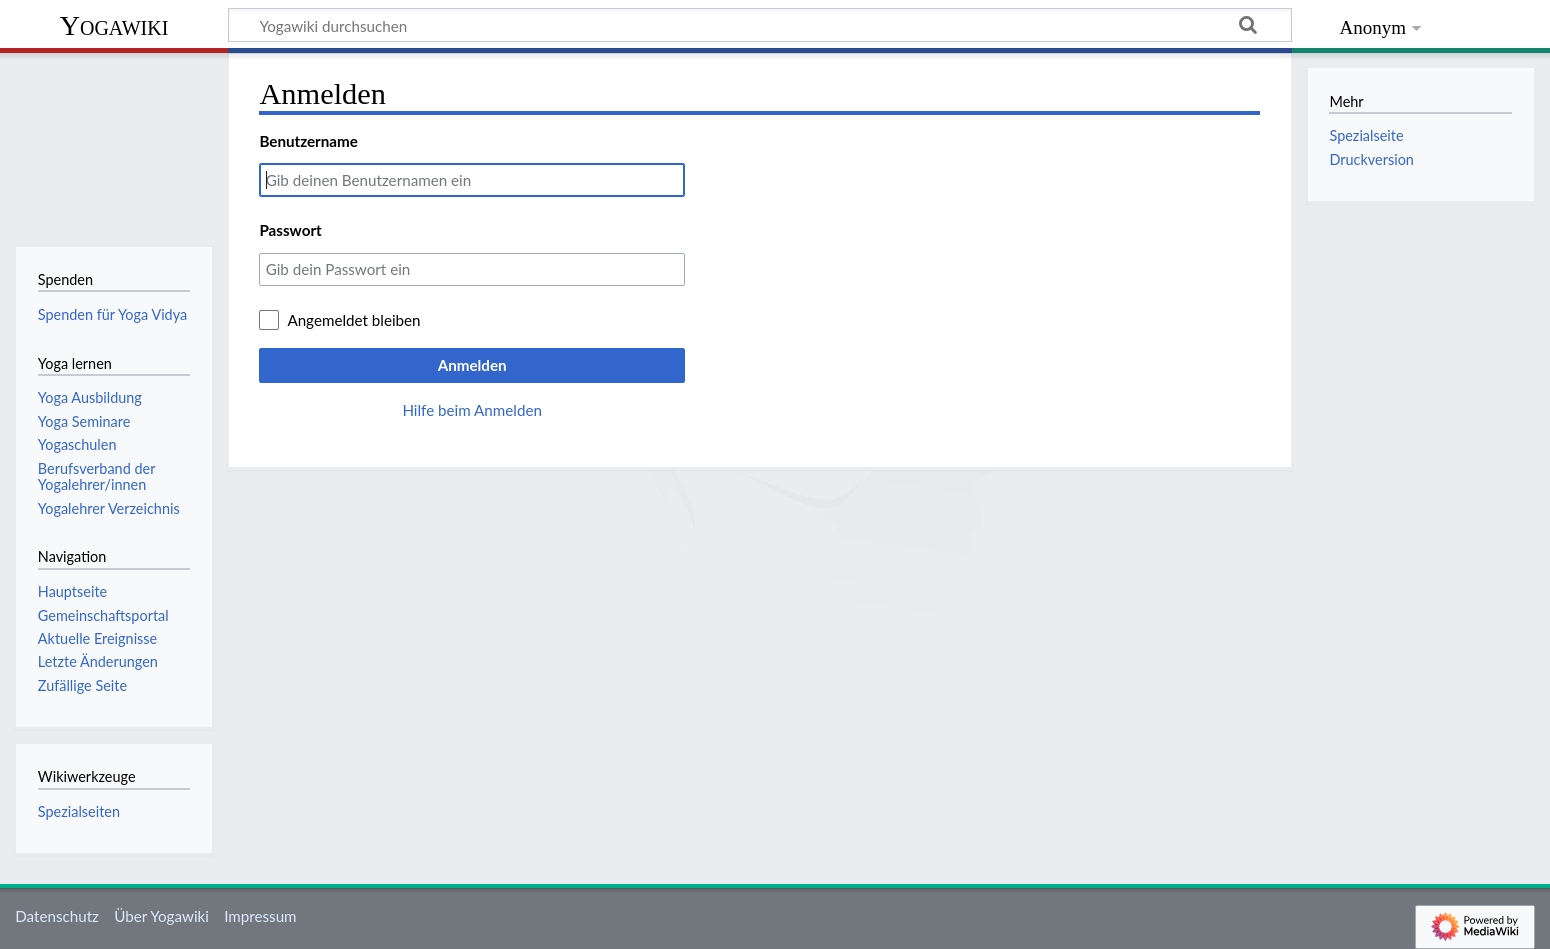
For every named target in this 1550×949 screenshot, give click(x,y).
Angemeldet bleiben (353, 320)
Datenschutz (57, 916)
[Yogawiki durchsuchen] (760, 25)
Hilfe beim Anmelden (472, 410)
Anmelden (472, 365)
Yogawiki (114, 25)
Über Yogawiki (161, 916)
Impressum (260, 916)
